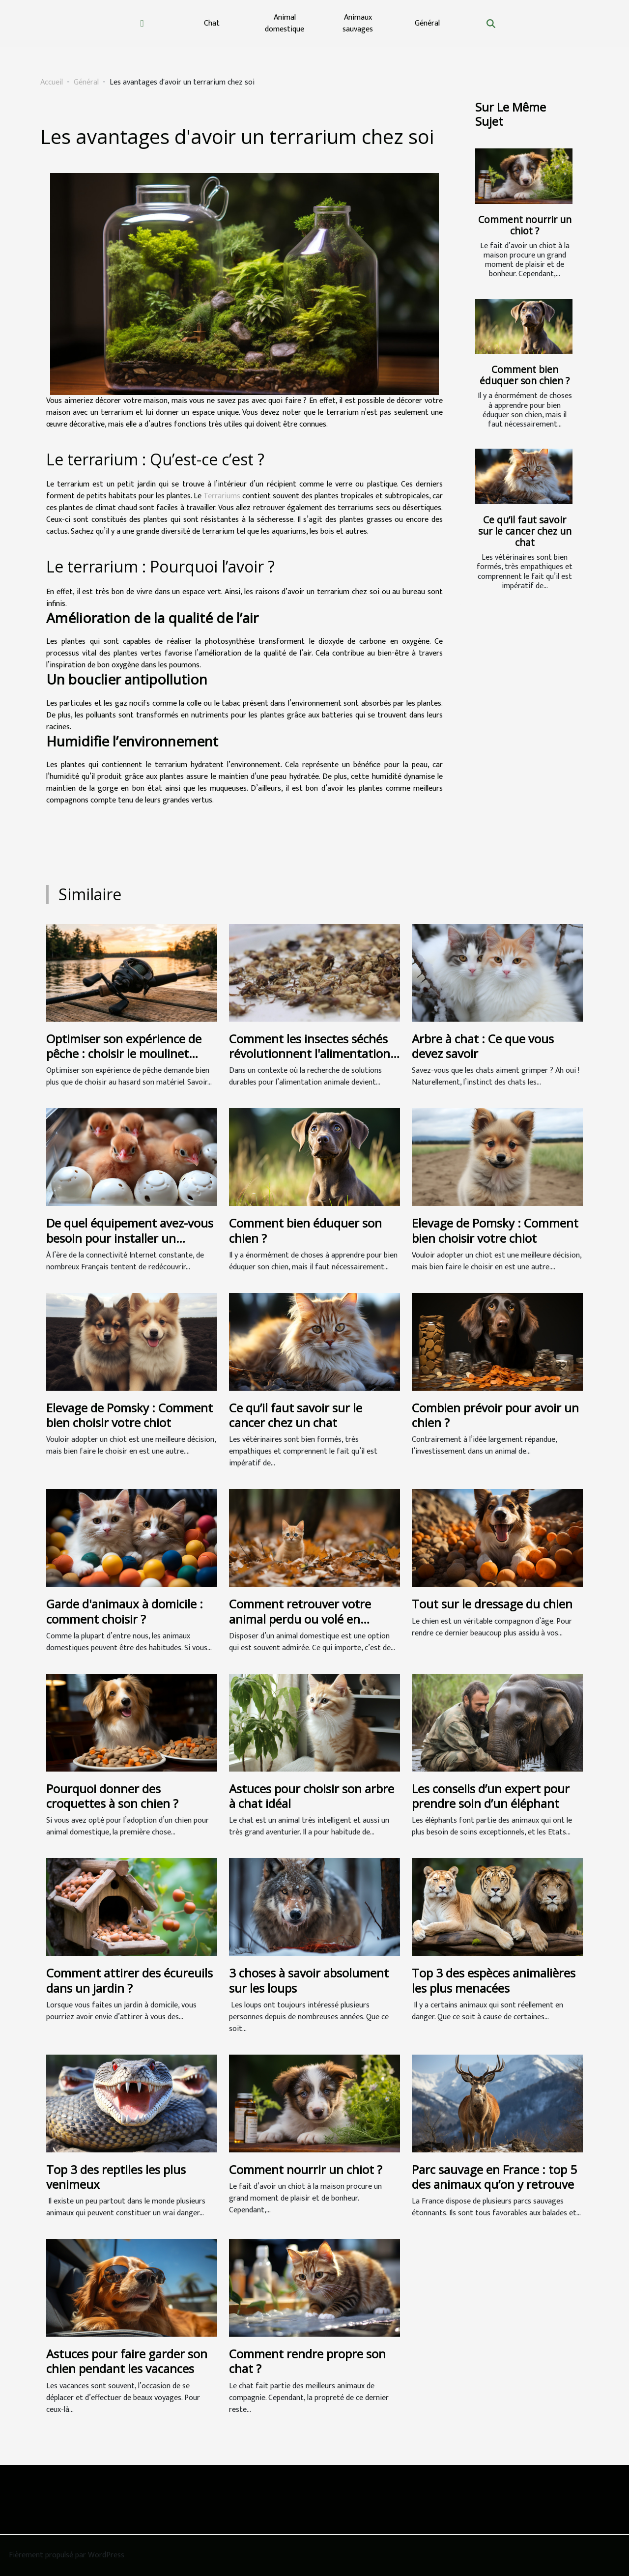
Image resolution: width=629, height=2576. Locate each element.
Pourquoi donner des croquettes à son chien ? (112, 1795)
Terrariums (221, 496)
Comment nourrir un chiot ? (525, 225)
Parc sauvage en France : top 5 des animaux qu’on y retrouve (494, 2176)
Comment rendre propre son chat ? (307, 2361)
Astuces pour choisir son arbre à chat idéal (311, 1795)
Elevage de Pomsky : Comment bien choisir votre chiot (495, 1230)
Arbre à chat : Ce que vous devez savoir (483, 1045)
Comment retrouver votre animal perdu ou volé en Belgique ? (300, 1619)
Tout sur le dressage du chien (492, 1604)
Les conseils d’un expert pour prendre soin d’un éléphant (491, 1795)
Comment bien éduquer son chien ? (525, 375)
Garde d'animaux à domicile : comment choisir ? (124, 1611)
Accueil (51, 82)
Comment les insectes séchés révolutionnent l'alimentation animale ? (309, 1053)
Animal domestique (284, 23)
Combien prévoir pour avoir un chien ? (495, 1415)
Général (427, 23)
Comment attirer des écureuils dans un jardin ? (129, 1980)
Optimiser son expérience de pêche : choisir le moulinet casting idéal (123, 1053)
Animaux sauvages (358, 23)
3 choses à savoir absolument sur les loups (309, 1980)
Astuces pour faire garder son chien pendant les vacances (126, 2361)
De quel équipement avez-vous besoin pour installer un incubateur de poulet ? (129, 1238)
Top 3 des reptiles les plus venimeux (116, 2176)
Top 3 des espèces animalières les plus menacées (493, 1980)
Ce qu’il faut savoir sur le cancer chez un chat (525, 531)
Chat (212, 23)
